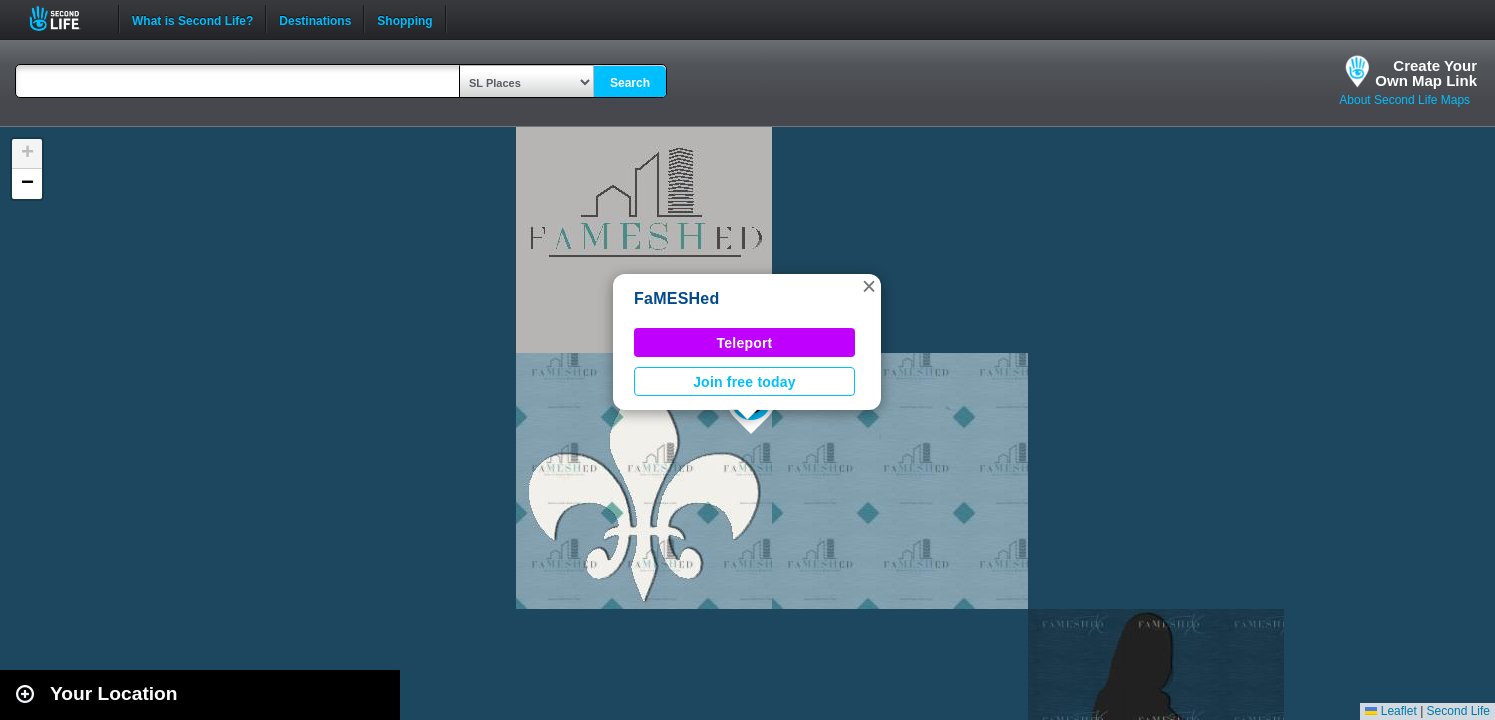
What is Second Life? (192, 19)
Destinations (315, 19)
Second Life (65, 18)
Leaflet (1390, 711)
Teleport (745, 343)
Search (630, 83)
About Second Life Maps (1404, 100)
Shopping (404, 19)
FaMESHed (677, 298)
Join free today (744, 382)
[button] (869, 286)
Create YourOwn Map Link (1426, 73)
